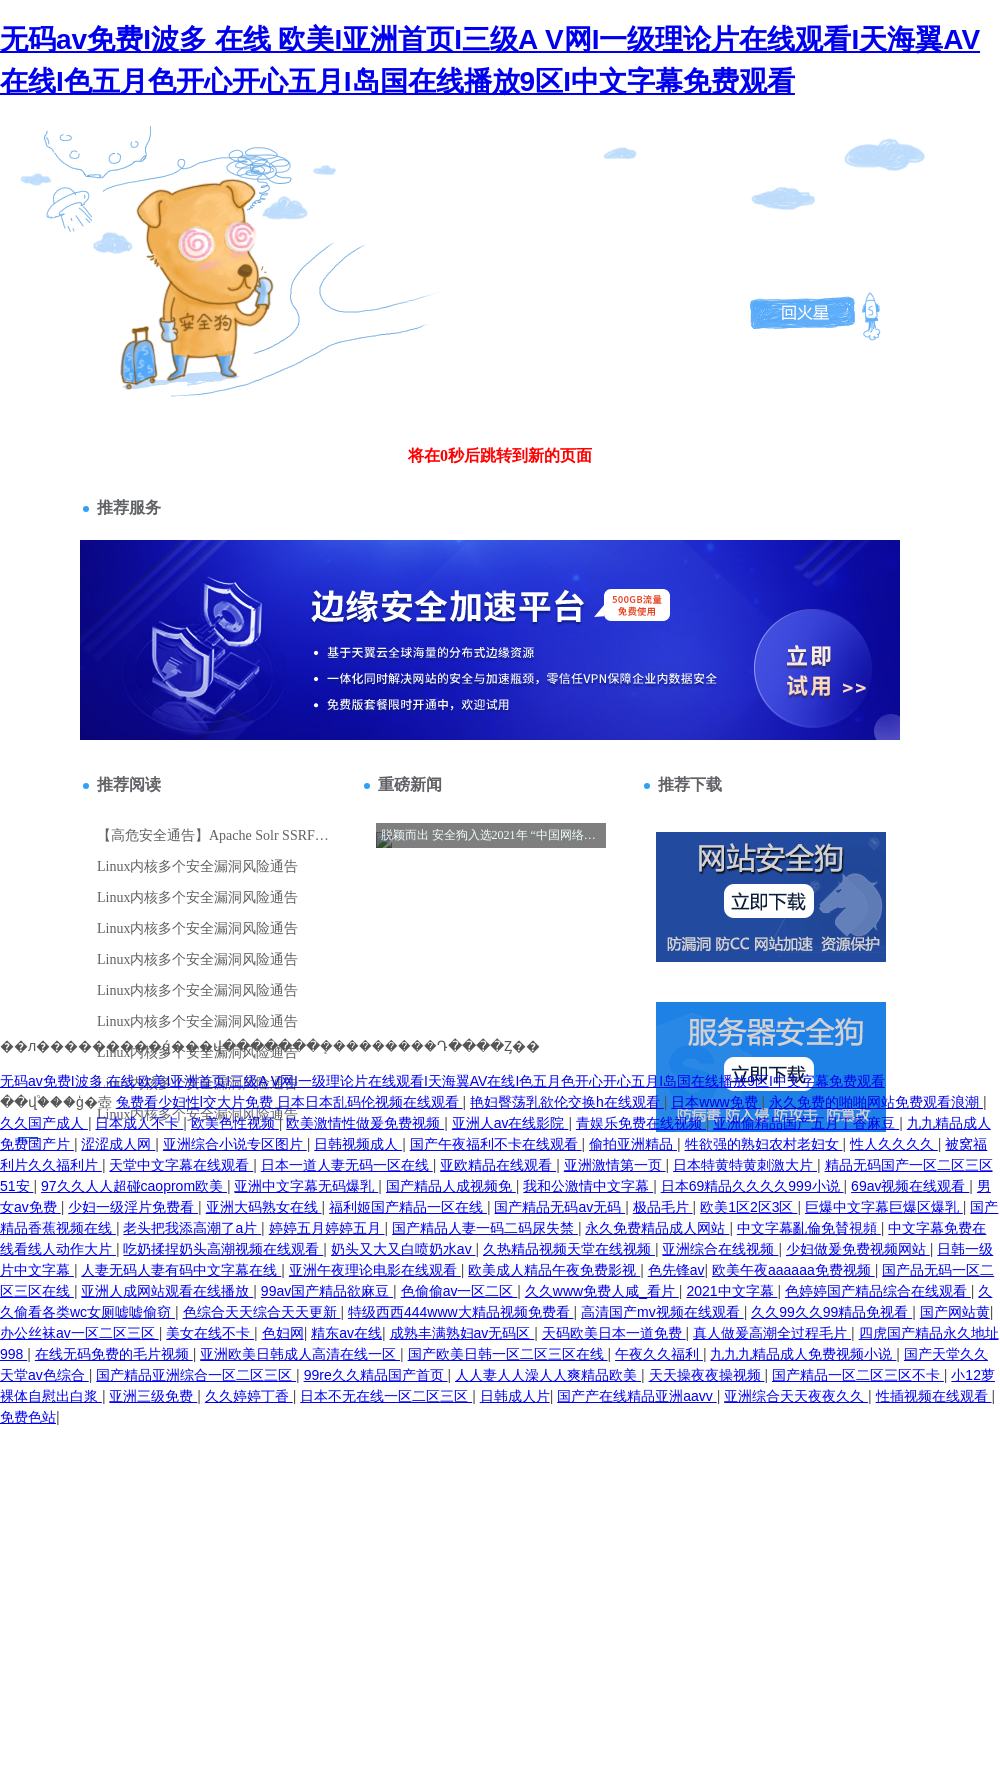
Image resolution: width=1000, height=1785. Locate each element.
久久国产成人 (44, 1123)
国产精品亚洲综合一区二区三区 (196, 1375)
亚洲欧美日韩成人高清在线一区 (300, 1354)
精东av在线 (346, 1333)
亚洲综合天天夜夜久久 (796, 1396)
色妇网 (283, 1333)
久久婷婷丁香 (249, 1396)
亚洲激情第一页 (615, 1165)
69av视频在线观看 (910, 1186)
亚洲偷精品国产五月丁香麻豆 (806, 1123)
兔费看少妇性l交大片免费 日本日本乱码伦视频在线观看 (289, 1102)
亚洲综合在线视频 (720, 1249)
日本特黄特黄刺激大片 (745, 1165)
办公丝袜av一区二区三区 (79, 1333)
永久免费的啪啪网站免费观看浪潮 (876, 1102)
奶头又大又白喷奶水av (403, 1249)
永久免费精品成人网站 (657, 1228)
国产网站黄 (955, 1312)
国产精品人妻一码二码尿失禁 (485, 1228)
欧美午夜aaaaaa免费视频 (793, 1270)
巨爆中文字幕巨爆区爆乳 (884, 1207)
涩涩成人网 (118, 1144)
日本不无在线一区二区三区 (386, 1396)
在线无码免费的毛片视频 (114, 1354)
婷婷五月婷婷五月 (327, 1228)
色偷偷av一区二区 (459, 1291)
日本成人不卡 (139, 1123)
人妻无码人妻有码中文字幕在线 (181, 1270)
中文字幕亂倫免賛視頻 (809, 1228)
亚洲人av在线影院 (510, 1123)
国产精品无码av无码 (559, 1207)
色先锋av (676, 1270)
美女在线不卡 (210, 1333)
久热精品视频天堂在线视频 (569, 1249)
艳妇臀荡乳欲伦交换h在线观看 (567, 1102)
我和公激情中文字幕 (588, 1186)
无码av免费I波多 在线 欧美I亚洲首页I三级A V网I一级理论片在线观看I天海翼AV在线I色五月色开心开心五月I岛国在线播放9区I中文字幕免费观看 (442, 1081)
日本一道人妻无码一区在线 (347, 1165)
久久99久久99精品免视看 (831, 1312)
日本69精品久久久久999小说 (752, 1186)
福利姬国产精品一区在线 (408, 1207)
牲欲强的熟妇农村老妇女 (764, 1144)
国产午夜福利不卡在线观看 (496, 1144)
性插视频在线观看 (934, 1396)
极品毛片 (663, 1207)
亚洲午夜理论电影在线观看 (375, 1270)
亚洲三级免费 (153, 1396)
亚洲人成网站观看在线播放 (167, 1291)
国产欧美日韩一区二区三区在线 (508, 1354)
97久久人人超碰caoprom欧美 (134, 1186)
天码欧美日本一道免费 (614, 1333)
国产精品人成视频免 (451, 1186)
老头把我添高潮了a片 (192, 1228)
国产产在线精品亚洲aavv (636, 1396)
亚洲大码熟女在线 (264, 1207)
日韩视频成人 (358, 1144)
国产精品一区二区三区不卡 (858, 1375)
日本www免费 (716, 1102)
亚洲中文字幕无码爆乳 (306, 1186)
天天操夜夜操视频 (707, 1375)
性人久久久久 (894, 1144)
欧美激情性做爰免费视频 (365, 1123)
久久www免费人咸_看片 (602, 1291)
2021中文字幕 (731, 1291)
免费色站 (28, 1417)
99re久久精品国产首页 (376, 1375)
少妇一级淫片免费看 (133, 1207)
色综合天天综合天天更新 (262, 1312)
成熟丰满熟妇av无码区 (462, 1333)
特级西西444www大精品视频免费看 (461, 1312)
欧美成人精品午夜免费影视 (554, 1270)
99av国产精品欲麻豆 (327, 1291)
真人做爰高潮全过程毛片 (772, 1333)
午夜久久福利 (659, 1354)
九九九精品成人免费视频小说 (803, 1354)
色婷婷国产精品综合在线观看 (878, 1291)
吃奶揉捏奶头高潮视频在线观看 (223, 1249)
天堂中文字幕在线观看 (181, 1165)
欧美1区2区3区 (748, 1207)
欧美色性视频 (235, 1123)
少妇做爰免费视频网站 (858, 1249)
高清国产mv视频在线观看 (662, 1312)
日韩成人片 (515, 1396)
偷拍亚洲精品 (633, 1144)
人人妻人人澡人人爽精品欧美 (548, 1375)
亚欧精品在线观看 (498, 1165)
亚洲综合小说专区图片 (235, 1144)
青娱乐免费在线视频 (641, 1123)
